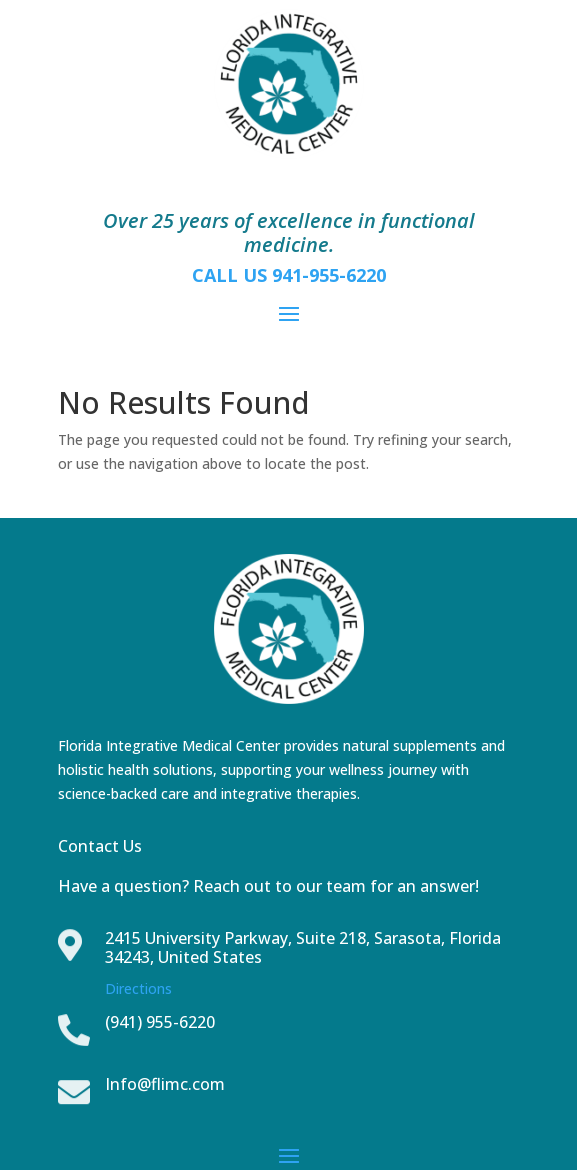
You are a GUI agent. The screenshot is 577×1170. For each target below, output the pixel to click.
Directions (138, 988)
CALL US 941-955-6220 (289, 275)
